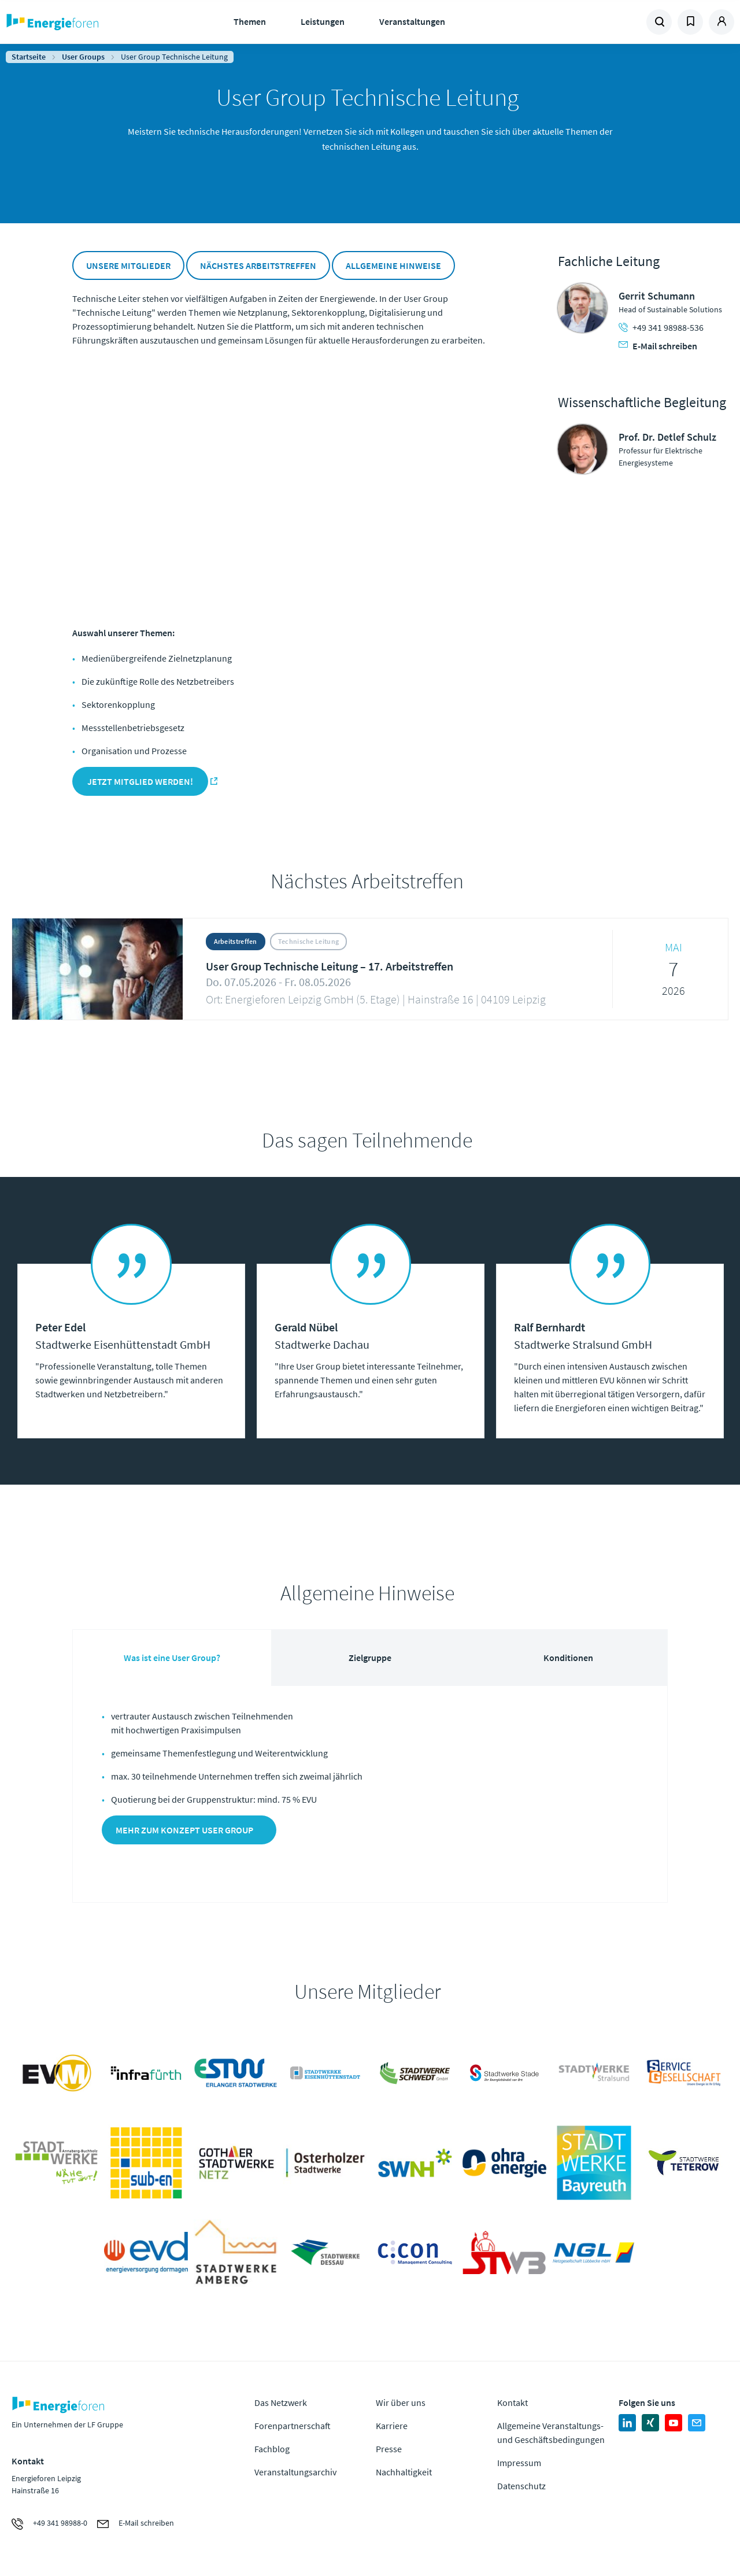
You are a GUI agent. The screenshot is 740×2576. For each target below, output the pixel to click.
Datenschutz (521, 2486)
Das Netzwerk (280, 2402)
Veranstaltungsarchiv (295, 2472)
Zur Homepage (87, 22)
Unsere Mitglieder (128, 265)
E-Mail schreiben (658, 346)
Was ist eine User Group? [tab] (172, 1657)
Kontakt (512, 2402)
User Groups (83, 56)
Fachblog (272, 2449)
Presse (389, 2449)
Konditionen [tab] (568, 1657)
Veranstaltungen (412, 21)
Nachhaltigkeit (404, 2472)
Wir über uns (401, 2402)
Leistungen (323, 21)
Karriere (392, 2425)
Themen (250, 21)
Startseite (29, 56)
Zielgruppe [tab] (370, 1657)
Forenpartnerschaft (292, 2425)
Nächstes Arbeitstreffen (258, 265)
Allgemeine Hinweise (393, 265)
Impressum (519, 2462)
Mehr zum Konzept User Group (184, 1830)
